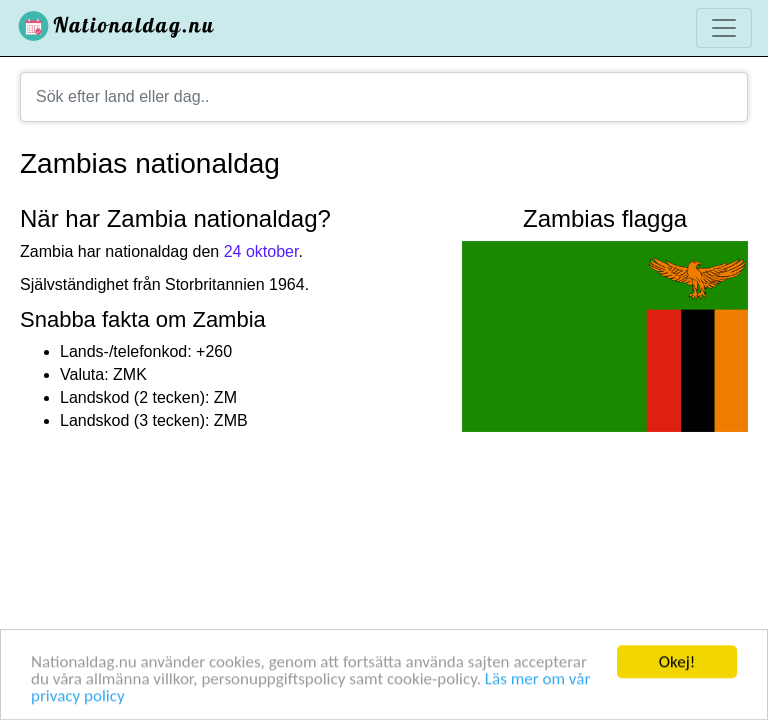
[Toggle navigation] (724, 28)
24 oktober (261, 251)
